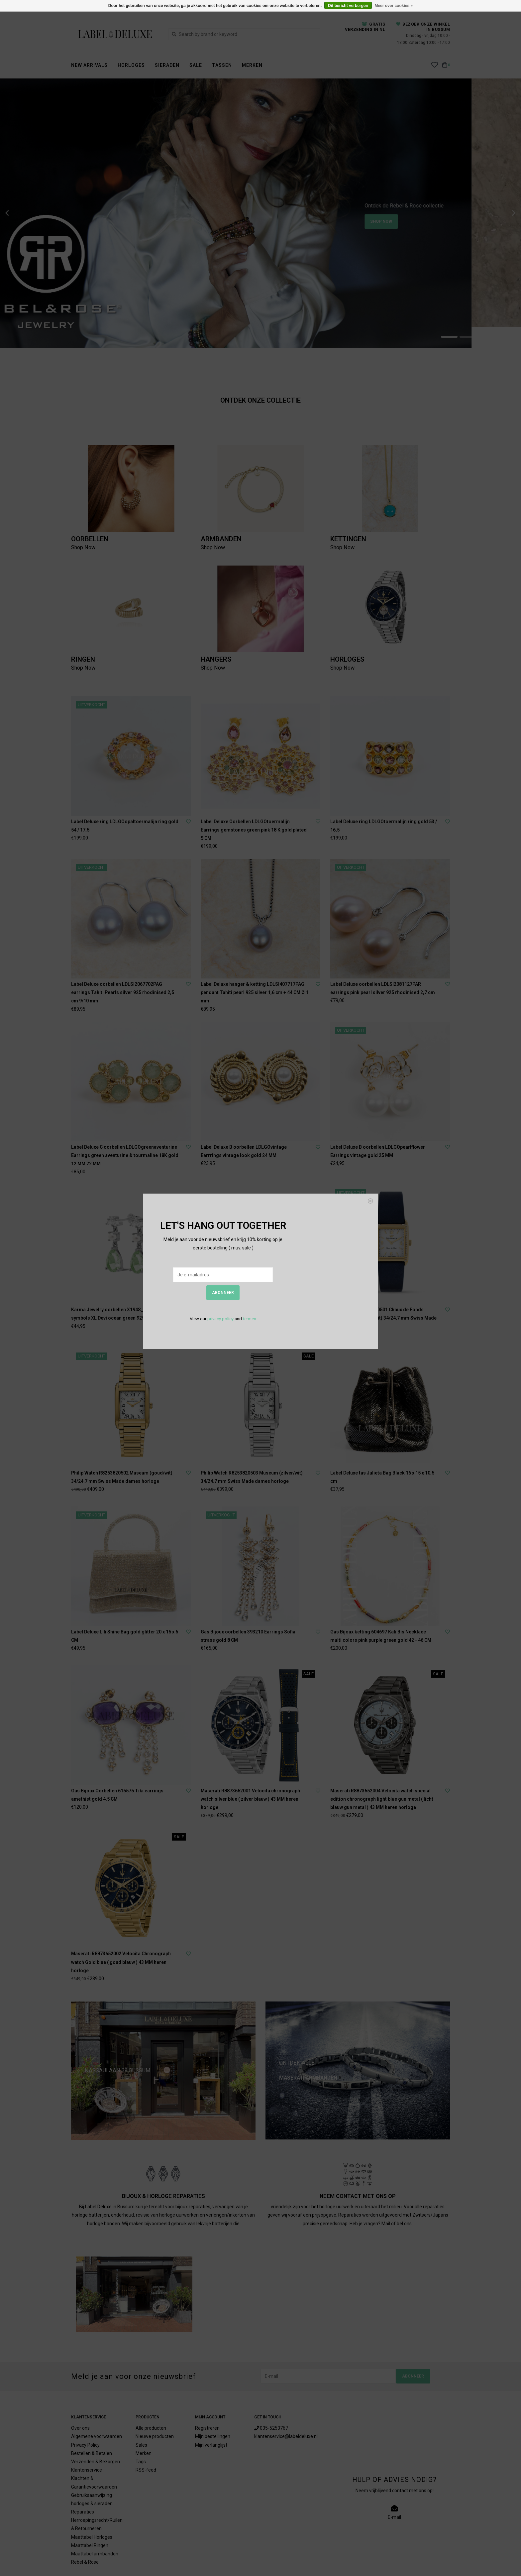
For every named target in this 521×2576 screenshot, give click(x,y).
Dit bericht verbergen (348, 5)
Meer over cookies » (393, 5)
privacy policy (220, 1318)
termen (249, 1318)
